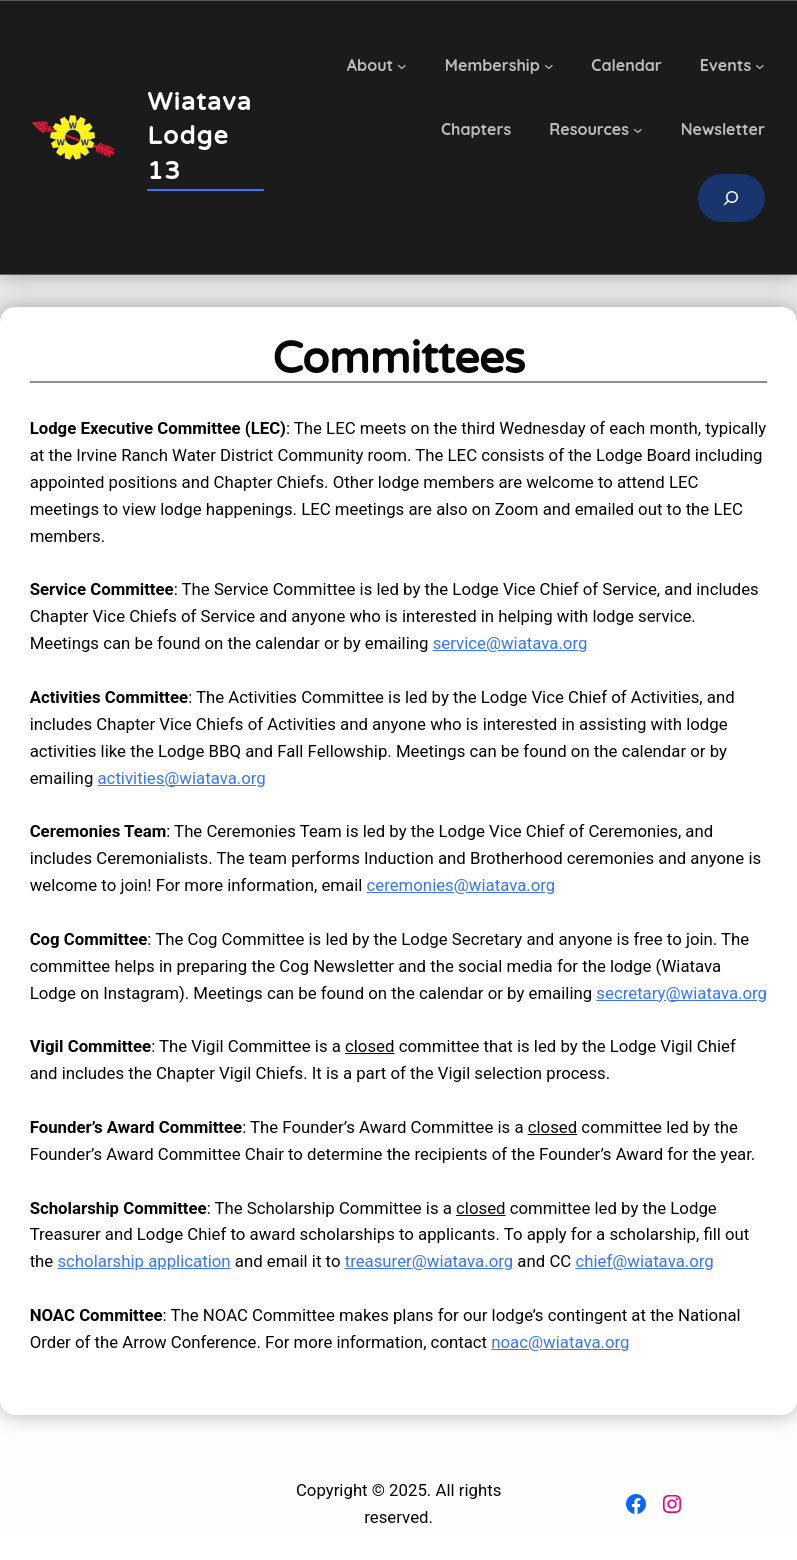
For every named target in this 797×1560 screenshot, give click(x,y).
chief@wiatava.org (644, 1261)
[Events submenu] (760, 66)
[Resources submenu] (638, 130)
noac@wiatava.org (560, 1342)
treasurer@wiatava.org (429, 1261)
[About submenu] (402, 66)
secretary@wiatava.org (681, 993)
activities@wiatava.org (181, 778)
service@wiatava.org (510, 643)
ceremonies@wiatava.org (460, 885)
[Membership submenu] (549, 66)
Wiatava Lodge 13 (199, 136)
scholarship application (143, 1261)
